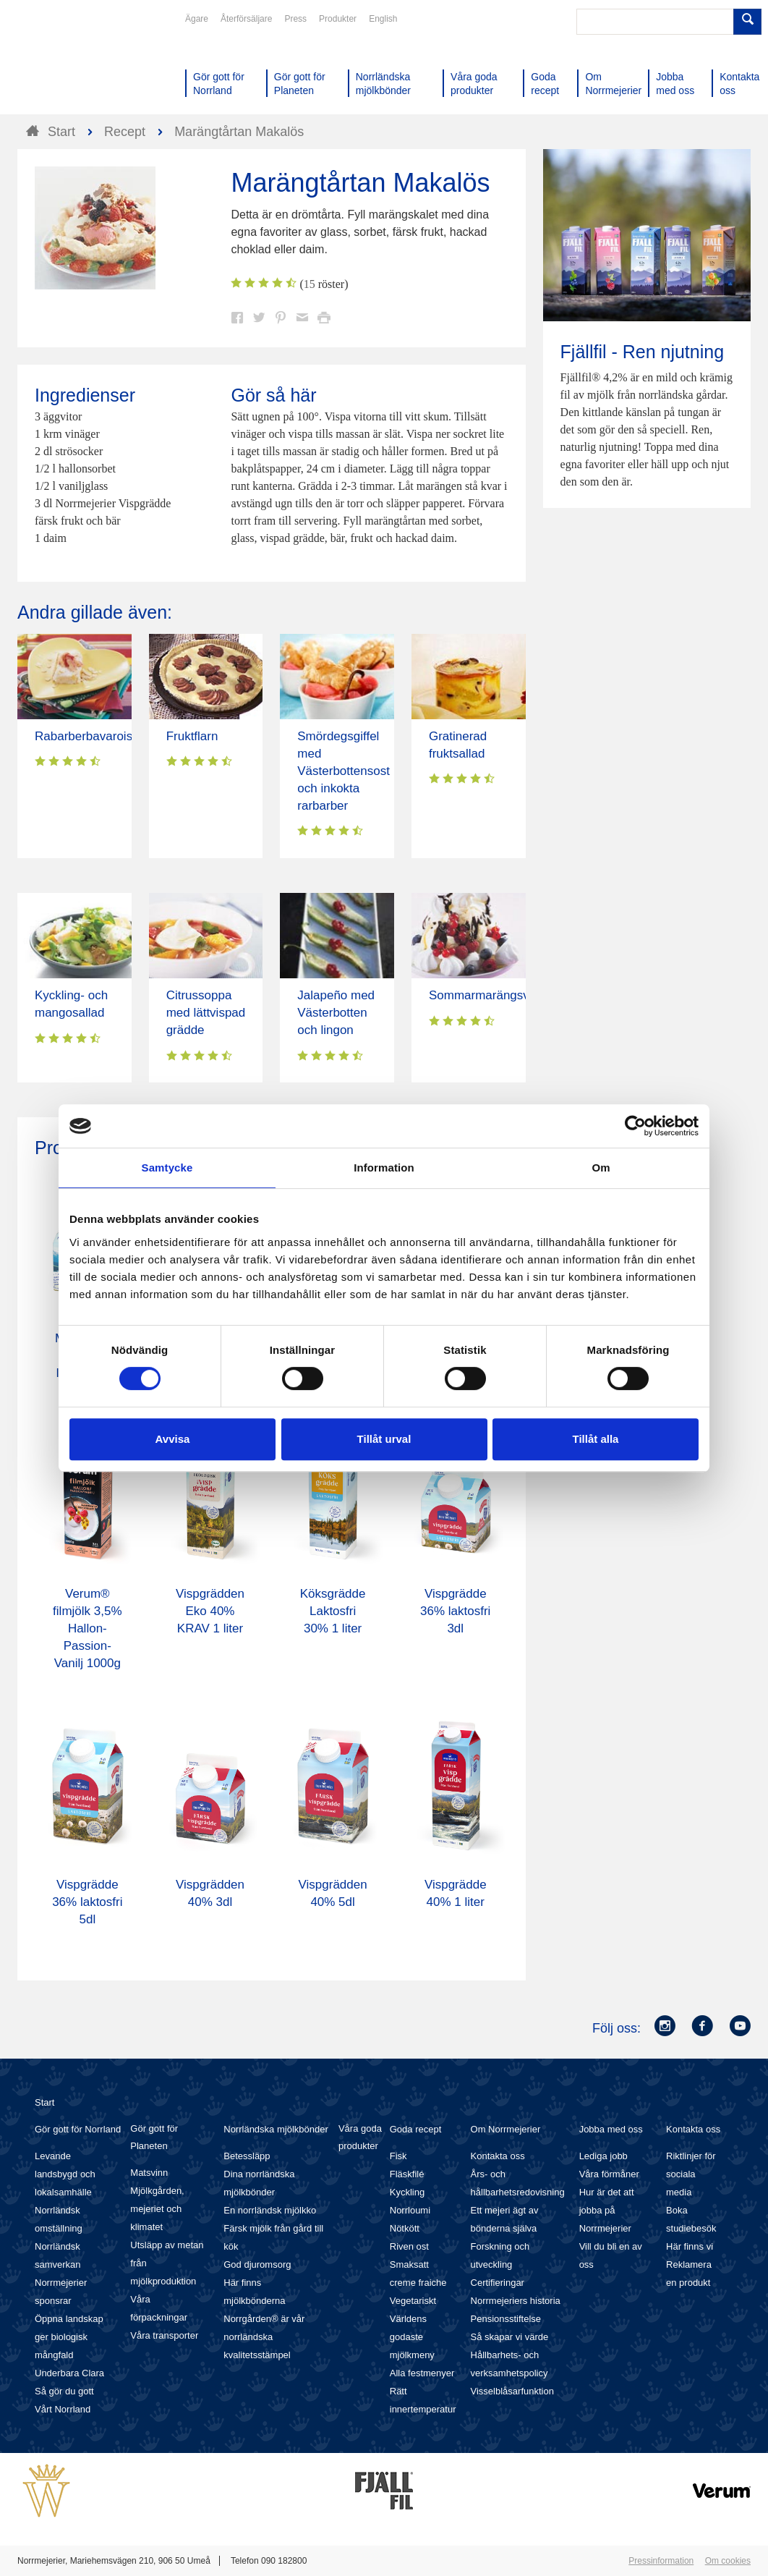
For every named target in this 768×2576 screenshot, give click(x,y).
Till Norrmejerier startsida (72, 63)
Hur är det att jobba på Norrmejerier (606, 2210)
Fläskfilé (407, 2174)
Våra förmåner (609, 2174)
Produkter (338, 19)
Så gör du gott (64, 2391)
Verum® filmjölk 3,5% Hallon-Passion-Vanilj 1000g (87, 1628)
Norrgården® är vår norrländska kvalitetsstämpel (263, 2336)
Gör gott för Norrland (78, 2129)
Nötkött (404, 2228)
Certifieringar (497, 2282)
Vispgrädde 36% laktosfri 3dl (455, 1611)
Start (44, 2102)
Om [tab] (601, 1167)
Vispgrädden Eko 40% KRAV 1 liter (210, 1611)
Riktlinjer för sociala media (691, 2174)
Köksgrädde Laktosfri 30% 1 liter (333, 1611)
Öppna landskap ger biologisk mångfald (69, 2336)
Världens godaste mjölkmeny (412, 2336)
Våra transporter (164, 2335)
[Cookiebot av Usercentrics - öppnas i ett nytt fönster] (635, 1126)
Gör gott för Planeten (154, 2137)
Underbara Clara (69, 2373)
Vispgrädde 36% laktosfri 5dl (87, 1902)
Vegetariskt (413, 2300)
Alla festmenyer (422, 2373)
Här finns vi (689, 2246)
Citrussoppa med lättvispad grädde (206, 1012)
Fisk (398, 2156)
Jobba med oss (611, 2129)
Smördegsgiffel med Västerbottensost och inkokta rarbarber (343, 771)
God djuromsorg (257, 2264)
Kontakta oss (498, 2156)
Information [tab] (384, 1167)
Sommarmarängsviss (487, 995)
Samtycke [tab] (167, 1167)
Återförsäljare (246, 19)
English (383, 19)
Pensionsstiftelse (506, 2318)
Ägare (196, 19)
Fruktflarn (192, 736)
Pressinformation (661, 2561)
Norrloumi (410, 2210)
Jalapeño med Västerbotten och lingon (336, 1012)
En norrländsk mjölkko (269, 2210)
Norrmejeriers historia (515, 2300)
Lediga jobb (603, 2156)
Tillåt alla (596, 1439)
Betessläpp (246, 2156)
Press (295, 19)
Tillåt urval (384, 1439)
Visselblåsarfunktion (512, 2391)
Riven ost (409, 2246)
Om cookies (728, 2561)
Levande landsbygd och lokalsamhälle (65, 2174)
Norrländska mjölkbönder (275, 2129)
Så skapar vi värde (510, 2336)
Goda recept (416, 2129)
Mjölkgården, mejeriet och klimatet (157, 2208)
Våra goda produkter (360, 2137)
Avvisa (172, 1439)
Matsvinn (149, 2172)
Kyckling (407, 2192)
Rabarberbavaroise (87, 736)
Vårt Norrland (62, 2409)
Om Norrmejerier (506, 2129)
